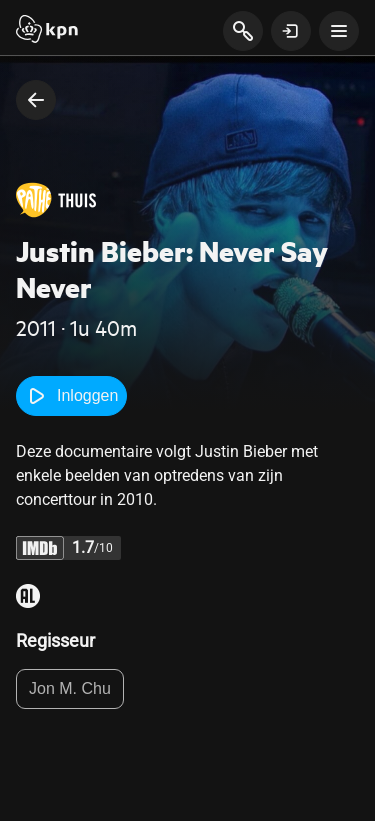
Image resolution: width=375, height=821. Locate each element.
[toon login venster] (291, 31)
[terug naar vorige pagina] (36, 100)
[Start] (47, 31)
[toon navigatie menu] (339, 31)
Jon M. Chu (70, 688)
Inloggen (71, 396)
